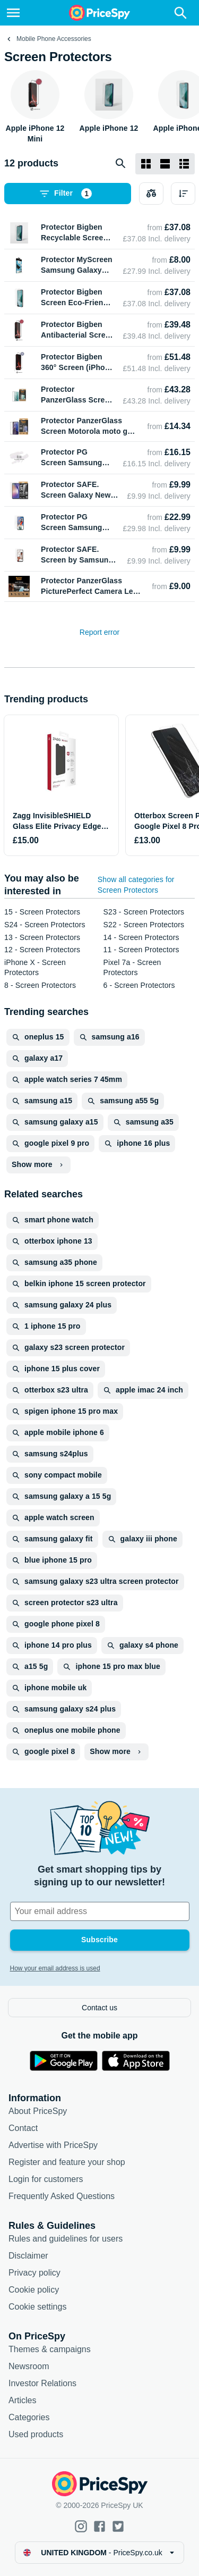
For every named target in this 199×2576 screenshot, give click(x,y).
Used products (35, 2434)
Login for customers (45, 2179)
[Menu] (13, 12)
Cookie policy (33, 2289)
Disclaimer (28, 2255)
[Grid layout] (145, 163)
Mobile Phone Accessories (53, 39)
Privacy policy (34, 2272)
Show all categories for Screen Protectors (136, 884)
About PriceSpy (37, 2111)
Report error (99, 632)
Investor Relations (42, 2383)
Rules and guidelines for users (65, 2238)
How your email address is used (55, 1968)
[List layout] (165, 163)
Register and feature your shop (66, 2162)
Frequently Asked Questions (61, 2196)
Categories (28, 2417)
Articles (22, 2400)
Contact (23, 2128)
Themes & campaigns (49, 2349)
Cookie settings (37, 2306)
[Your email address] (99, 1911)
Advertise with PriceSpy (53, 2145)
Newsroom (28, 2366)
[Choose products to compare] (151, 193)
